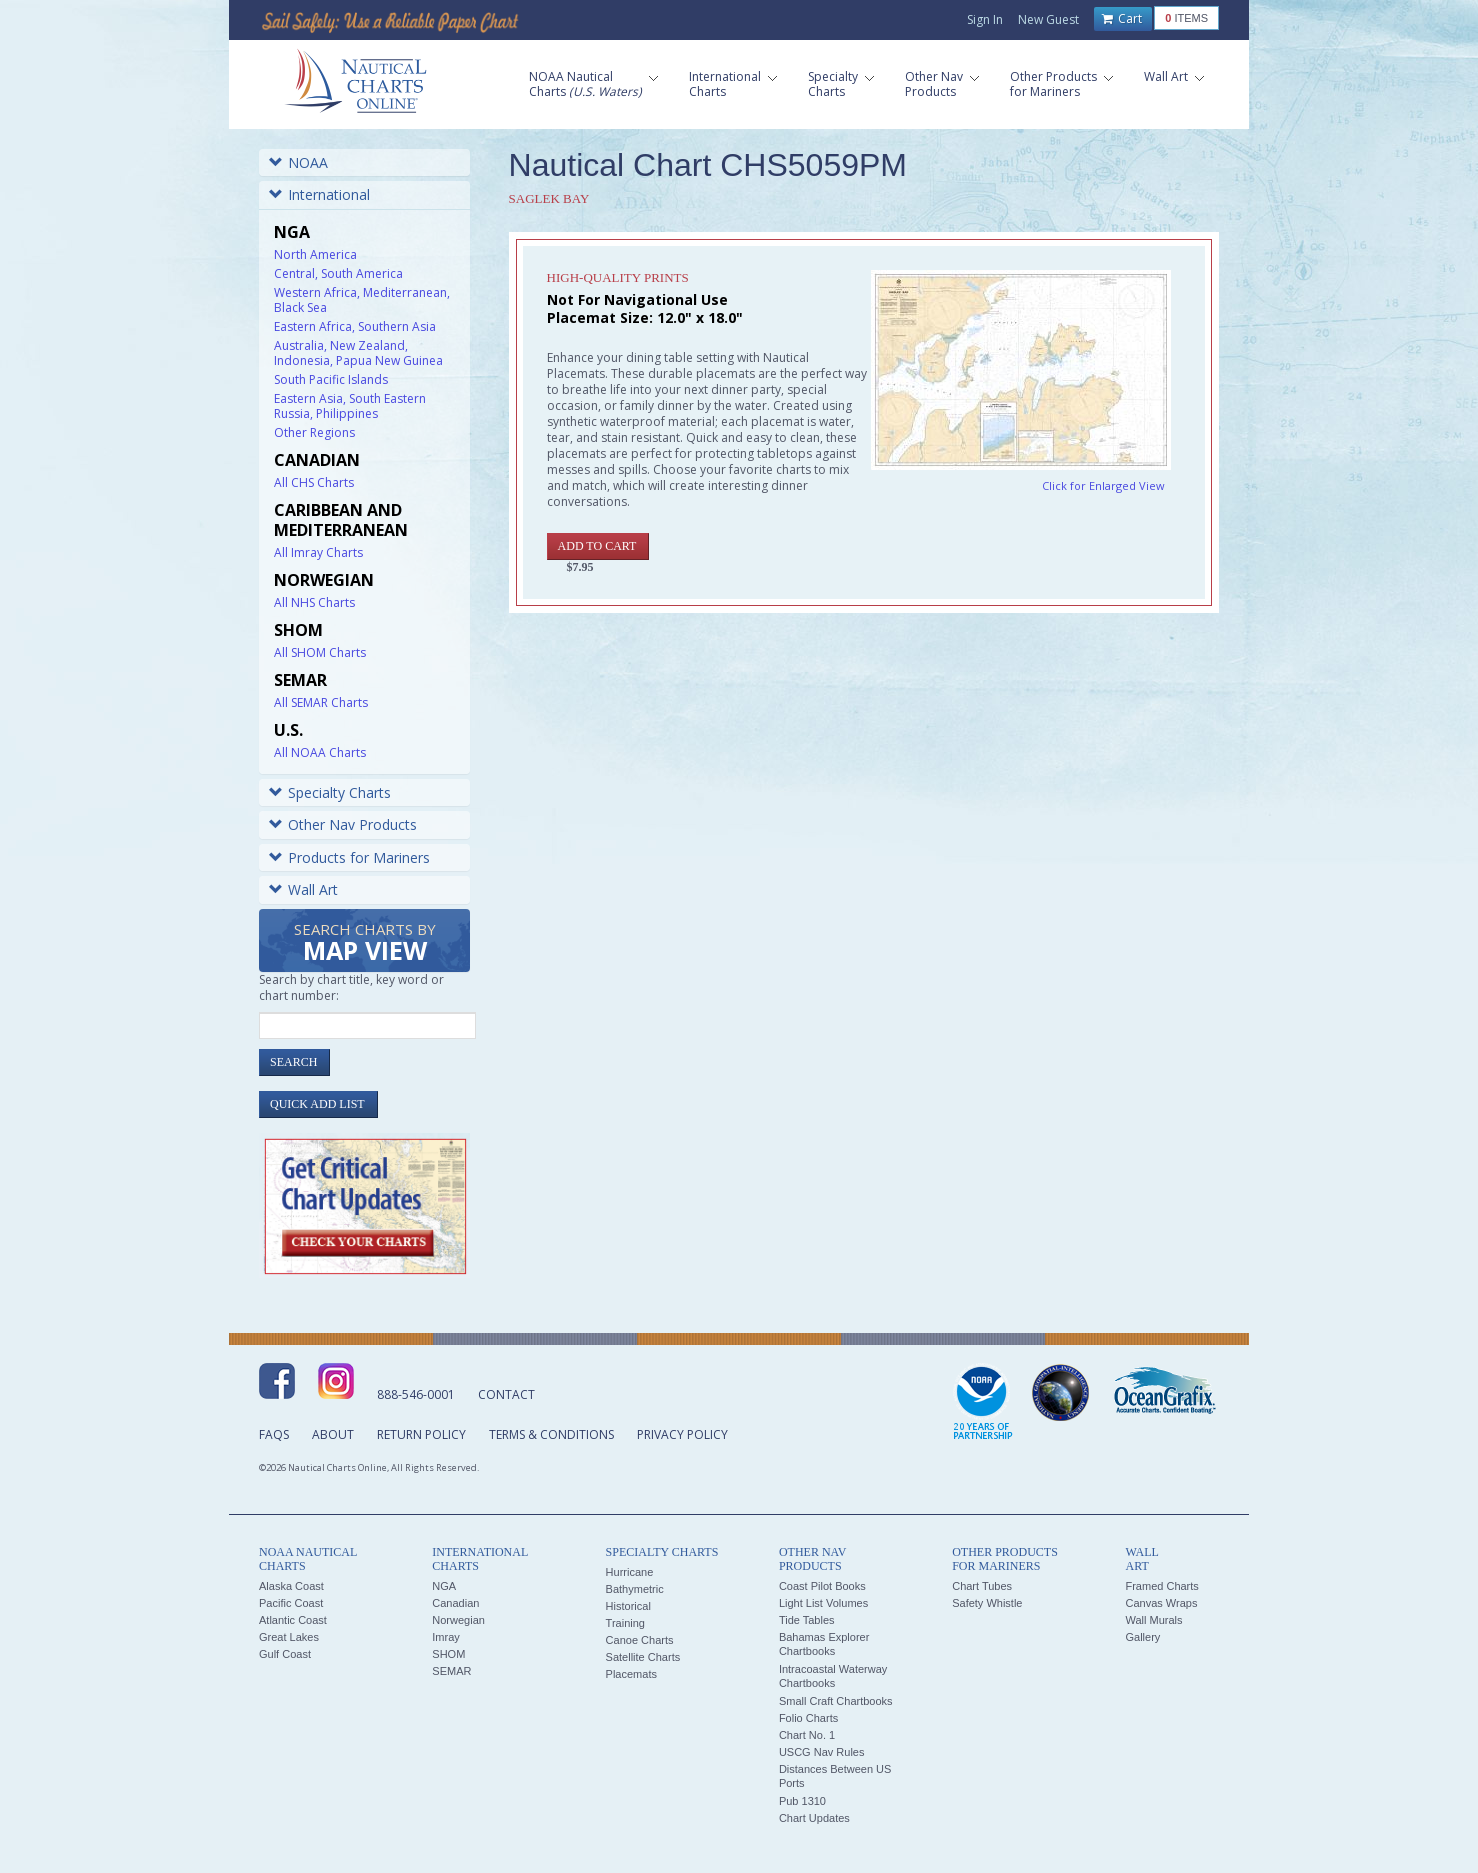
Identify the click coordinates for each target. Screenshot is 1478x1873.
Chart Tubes (982, 1586)
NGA (444, 1586)
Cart (1122, 19)
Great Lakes (289, 1637)
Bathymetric (635, 1589)
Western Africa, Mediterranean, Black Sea (362, 300)
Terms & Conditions (551, 1434)
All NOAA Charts (320, 752)
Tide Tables (807, 1620)
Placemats (631, 1674)
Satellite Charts (643, 1657)
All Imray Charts (318, 552)
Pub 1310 (802, 1801)
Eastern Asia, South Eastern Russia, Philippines (350, 406)
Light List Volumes (823, 1603)
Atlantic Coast (293, 1620)
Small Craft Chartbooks (836, 1701)
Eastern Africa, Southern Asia (355, 326)
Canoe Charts (640, 1640)
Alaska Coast (291, 1586)
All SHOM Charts (320, 652)
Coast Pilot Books (822, 1586)
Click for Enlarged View (1103, 485)
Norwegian (458, 1620)
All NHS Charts (314, 602)
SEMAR (451, 1671)
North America (315, 254)
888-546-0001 (416, 1394)
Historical (628, 1606)
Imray (446, 1637)
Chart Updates (814, 1818)
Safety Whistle (987, 1603)
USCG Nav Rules (822, 1752)
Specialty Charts (330, 792)
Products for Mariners (349, 857)
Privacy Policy (682, 1434)
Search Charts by (365, 943)
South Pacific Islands (331, 379)
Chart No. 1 (807, 1735)
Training (625, 1623)
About (333, 1434)
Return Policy (421, 1434)
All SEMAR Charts (321, 702)
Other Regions (314, 432)
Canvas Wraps (1161, 1603)
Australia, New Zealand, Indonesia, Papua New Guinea (358, 353)
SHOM (448, 1654)
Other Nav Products (343, 824)
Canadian (455, 1603)
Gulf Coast (285, 1654)
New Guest (1048, 19)
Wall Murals (1153, 1620)
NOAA (298, 162)
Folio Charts (808, 1718)
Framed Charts (1161, 1586)
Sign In (985, 19)
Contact (506, 1394)
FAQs (274, 1434)
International (319, 194)
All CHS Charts (314, 482)
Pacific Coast (291, 1603)
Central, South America (338, 273)
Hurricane (630, 1572)
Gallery (1142, 1637)
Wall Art (303, 889)
